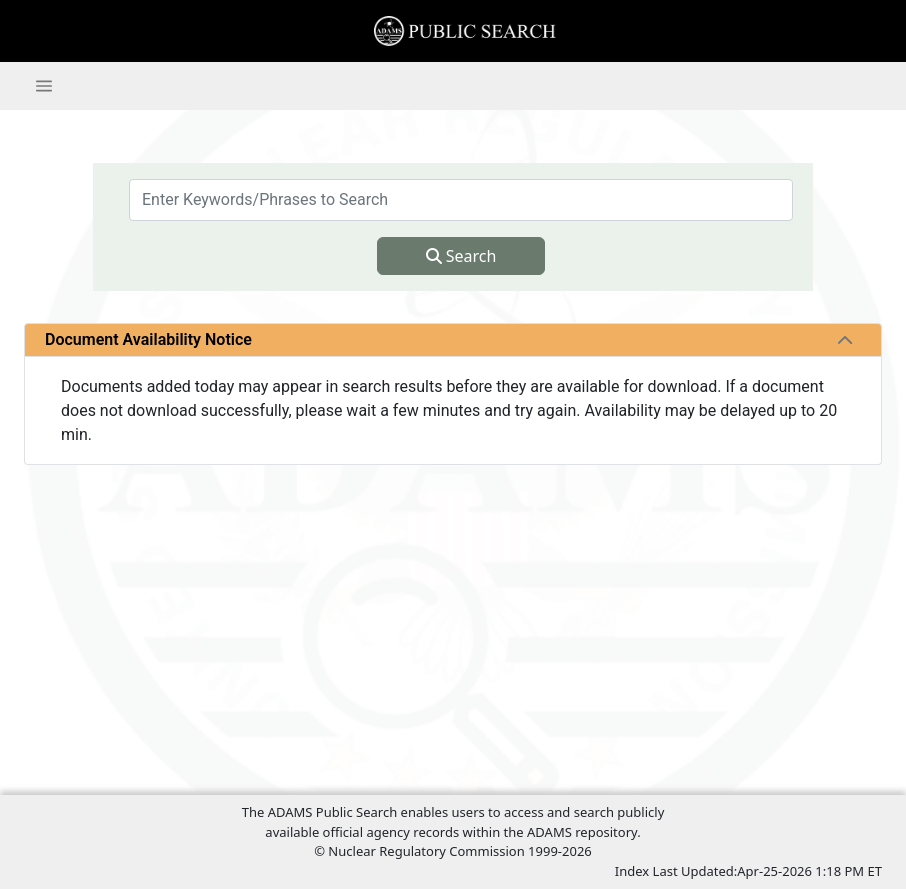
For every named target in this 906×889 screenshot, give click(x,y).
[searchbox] (461, 200)
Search (461, 256)
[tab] (845, 340)
